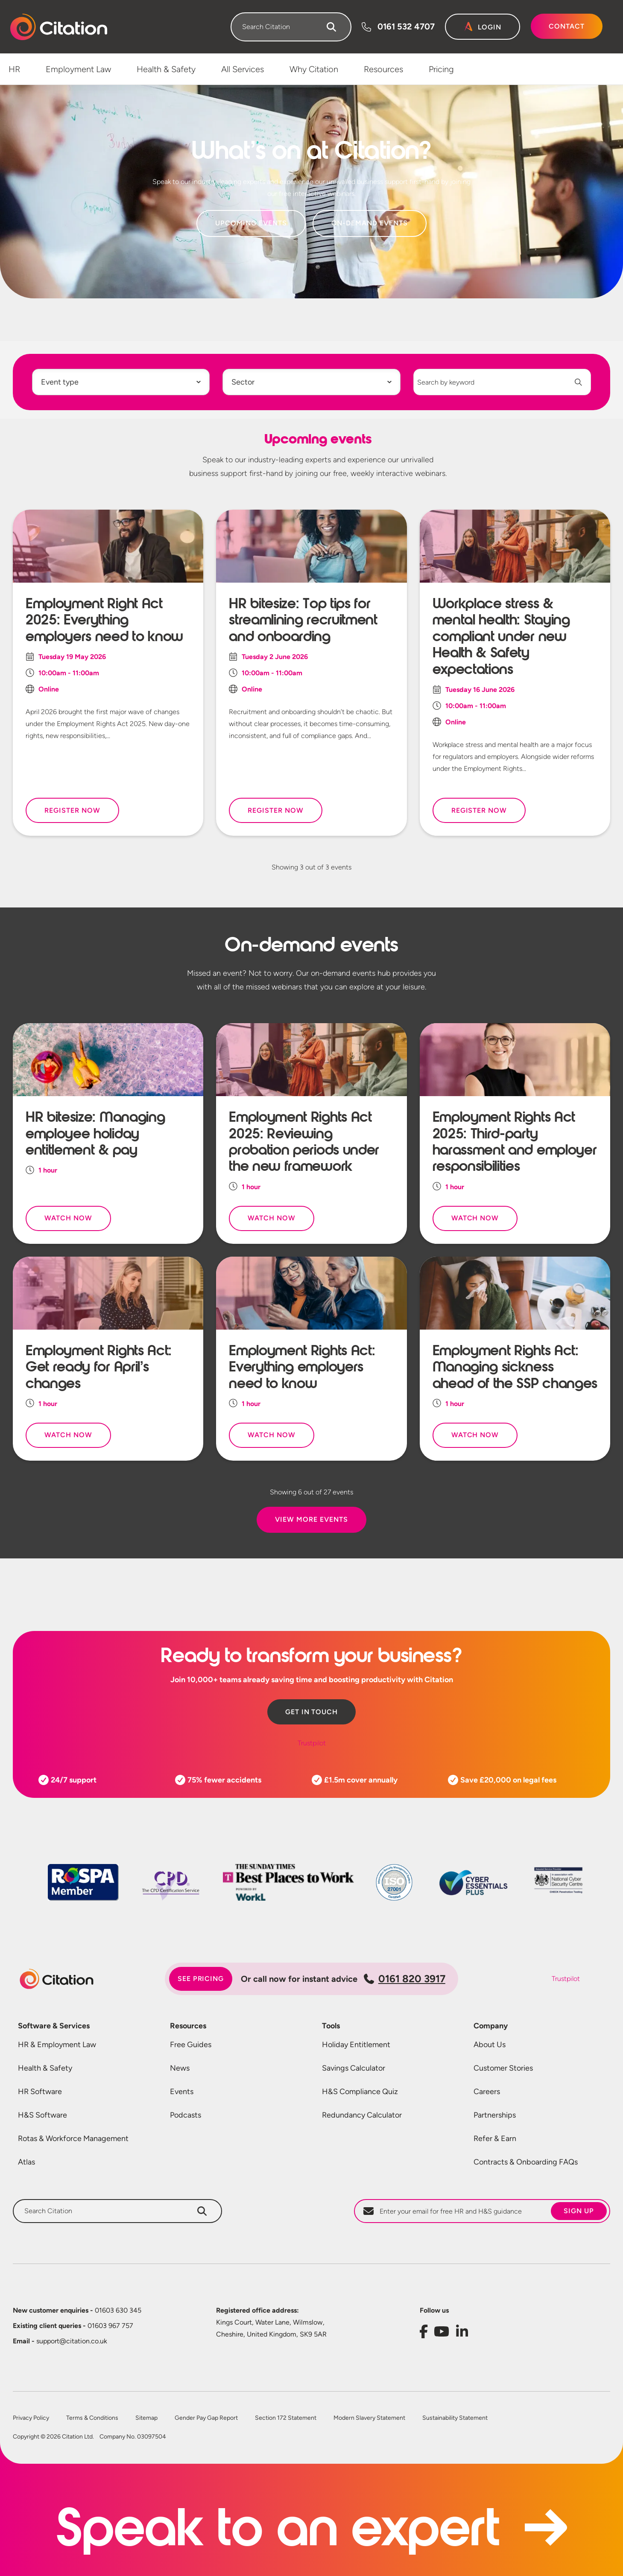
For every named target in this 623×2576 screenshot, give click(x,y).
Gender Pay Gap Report (206, 2418)
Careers (487, 2091)
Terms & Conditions (92, 2418)
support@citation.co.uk (60, 2341)
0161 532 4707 (406, 26)
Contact (567, 26)
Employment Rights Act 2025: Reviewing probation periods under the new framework (304, 1142)
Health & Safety (45, 2068)
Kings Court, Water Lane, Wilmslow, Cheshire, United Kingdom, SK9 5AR (271, 2328)
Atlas (26, 2162)
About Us (490, 2044)
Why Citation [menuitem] (314, 69)
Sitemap (146, 2418)
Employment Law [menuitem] (78, 69)
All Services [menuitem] (242, 69)
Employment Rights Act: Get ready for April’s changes (99, 1367)
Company (491, 2026)
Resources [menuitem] (383, 69)
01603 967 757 (73, 2326)
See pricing (201, 1979)
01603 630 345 (77, 2310)
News (180, 2068)
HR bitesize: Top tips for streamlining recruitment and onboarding (303, 620)
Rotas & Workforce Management (73, 2138)
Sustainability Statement (455, 2418)
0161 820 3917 (404, 1978)
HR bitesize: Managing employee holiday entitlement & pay (95, 1133)
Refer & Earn (495, 2138)
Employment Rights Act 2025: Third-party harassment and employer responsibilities (515, 1142)
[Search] (331, 26)
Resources (188, 2026)
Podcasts (185, 2115)
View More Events (311, 1519)
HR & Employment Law (57, 2044)
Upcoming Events (251, 223)
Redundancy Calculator (362, 2115)
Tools (331, 2026)
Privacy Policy (31, 2418)
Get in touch (311, 1712)
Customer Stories (503, 2068)
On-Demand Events (369, 223)
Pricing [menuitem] (441, 69)
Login (489, 27)
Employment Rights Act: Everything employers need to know (302, 1367)
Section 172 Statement (285, 2418)
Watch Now (68, 1218)
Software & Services (54, 2026)
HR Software (40, 2091)
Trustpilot (312, 1743)
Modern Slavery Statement (369, 2418)
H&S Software (42, 2115)
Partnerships (495, 2115)
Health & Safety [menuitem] (166, 69)
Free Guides (190, 2044)
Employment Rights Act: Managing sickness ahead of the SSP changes (515, 1367)
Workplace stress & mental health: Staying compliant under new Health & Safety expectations (501, 636)
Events (181, 2091)
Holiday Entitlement (356, 2044)
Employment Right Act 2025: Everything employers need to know (104, 620)
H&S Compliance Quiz (360, 2091)
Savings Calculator (353, 2068)
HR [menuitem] (14, 69)
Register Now (72, 810)
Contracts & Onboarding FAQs (526, 2162)
